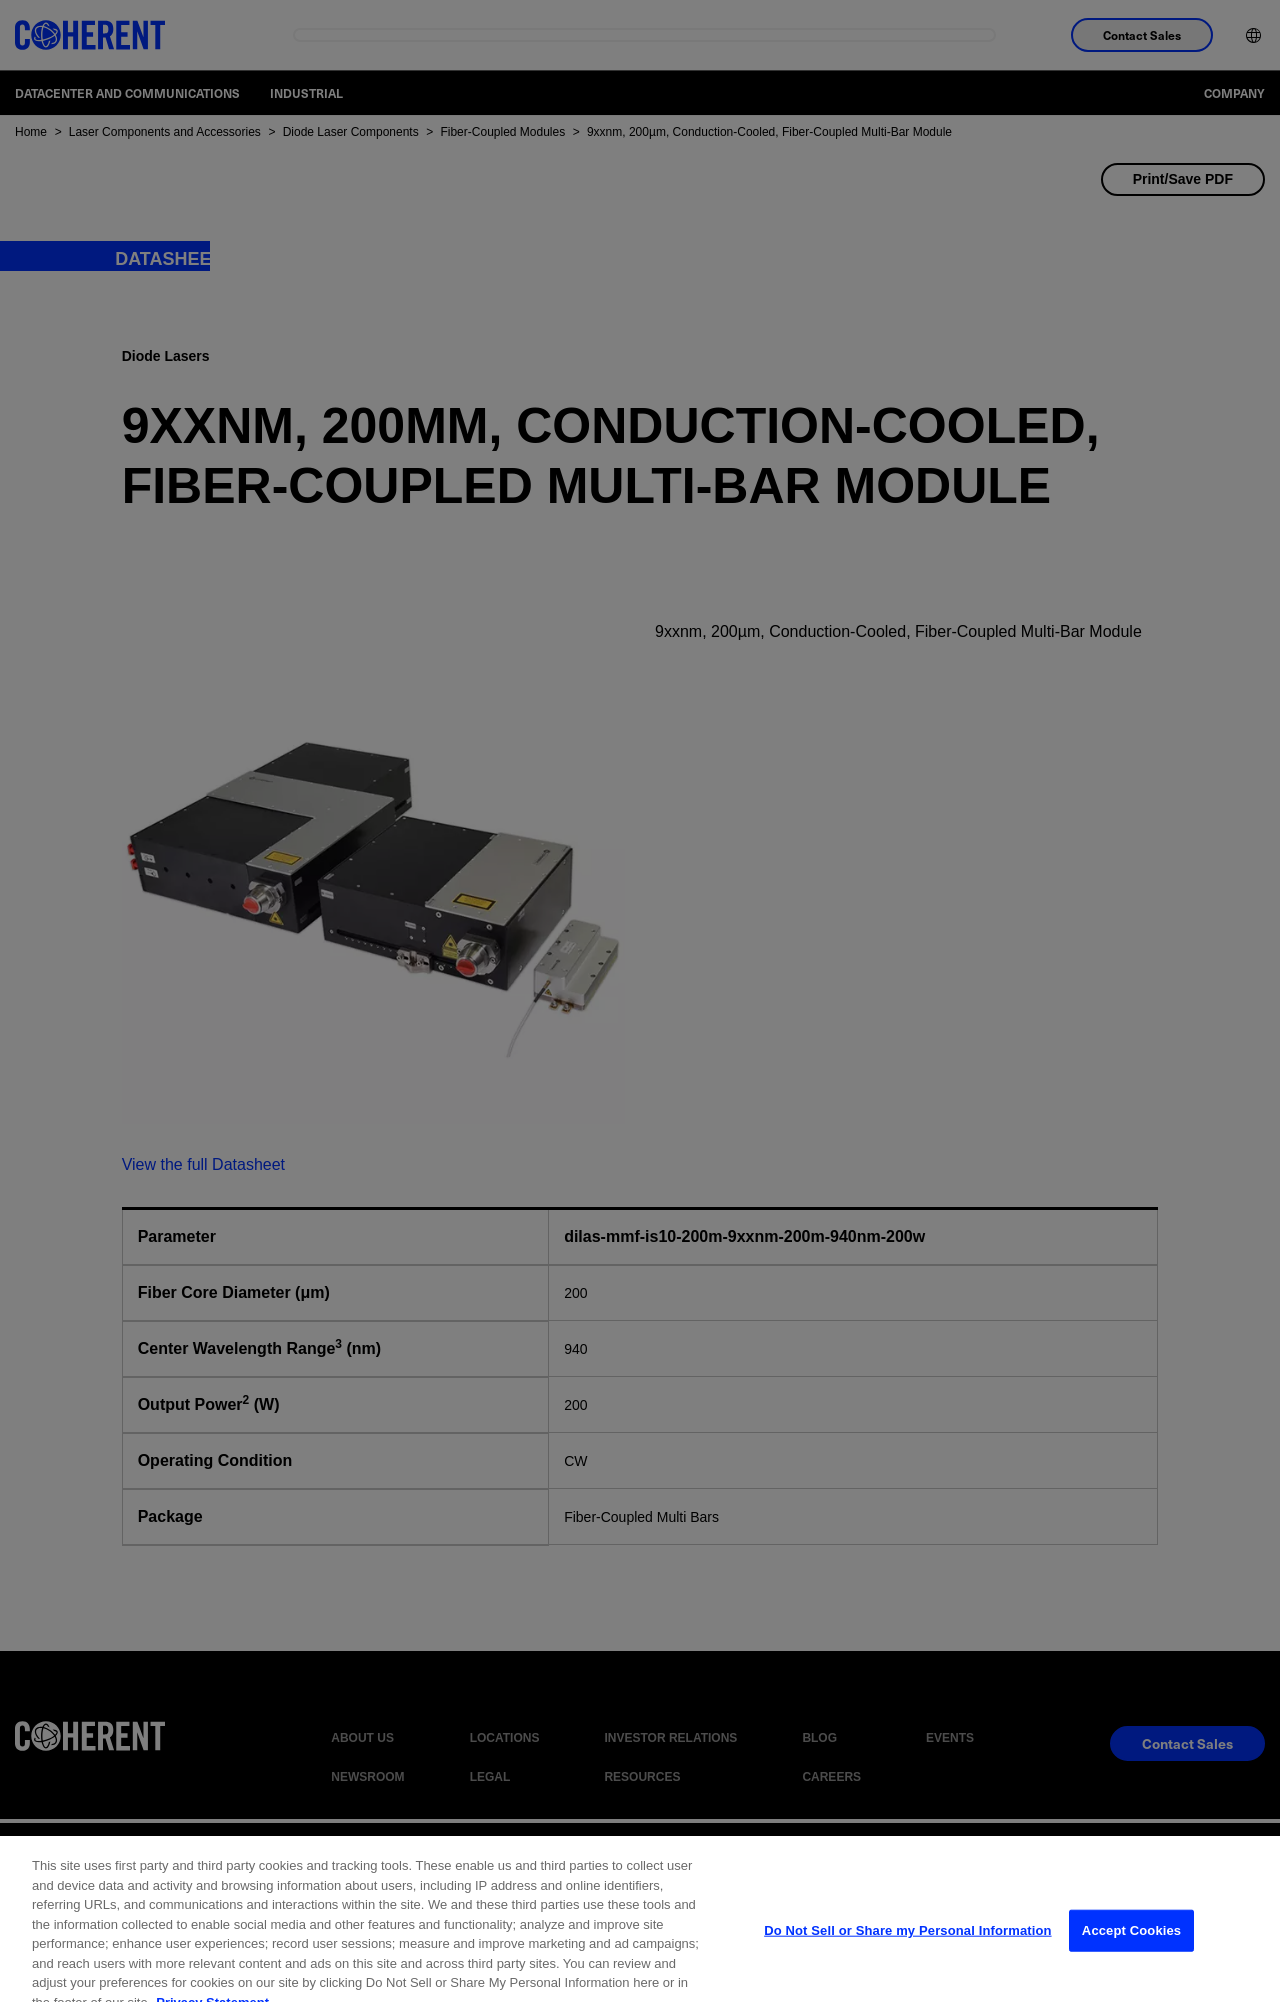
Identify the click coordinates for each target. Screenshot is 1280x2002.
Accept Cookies (1131, 1946)
